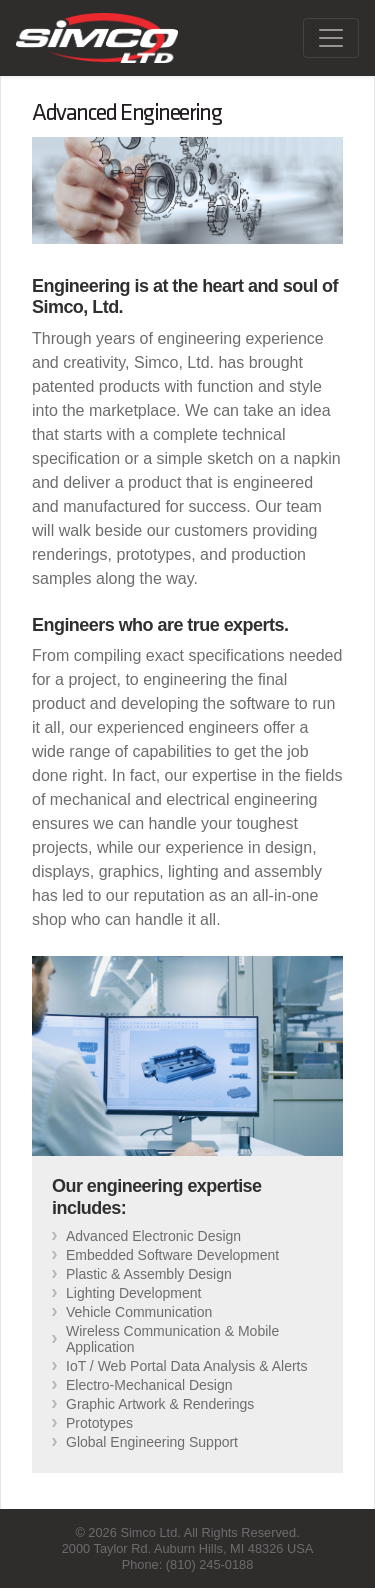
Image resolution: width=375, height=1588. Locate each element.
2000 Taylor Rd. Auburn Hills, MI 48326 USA (188, 1548)
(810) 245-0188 (210, 1564)
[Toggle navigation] (331, 38)
